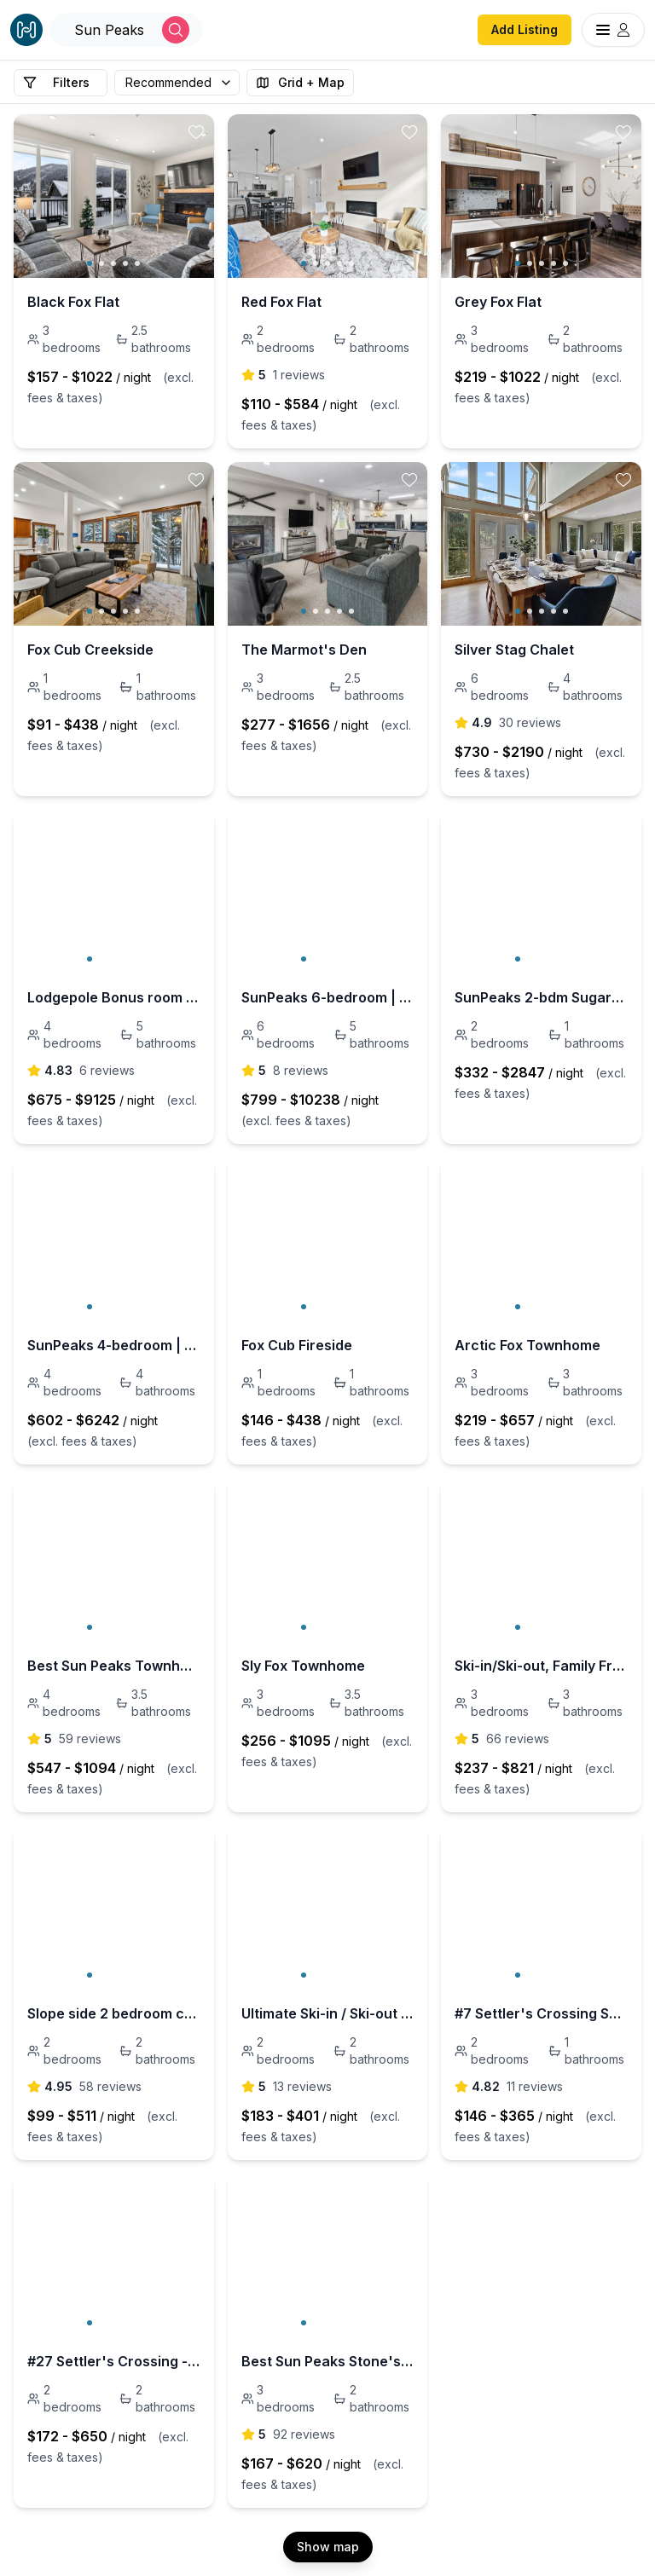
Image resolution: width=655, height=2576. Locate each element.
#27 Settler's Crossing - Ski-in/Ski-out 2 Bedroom (113, 2361)
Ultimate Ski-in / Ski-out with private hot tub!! (327, 2013)
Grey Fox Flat (498, 301)
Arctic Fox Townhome (527, 1345)
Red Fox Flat (281, 301)
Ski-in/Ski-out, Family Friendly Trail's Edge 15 (541, 1665)
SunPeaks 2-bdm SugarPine (541, 997)
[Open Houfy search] (126, 30)
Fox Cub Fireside (296, 1345)
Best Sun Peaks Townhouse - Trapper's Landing (113, 1665)
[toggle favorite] (196, 132)
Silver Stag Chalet (514, 649)
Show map (328, 2546)
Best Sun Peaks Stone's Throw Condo (327, 2361)
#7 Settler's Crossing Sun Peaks (541, 2013)
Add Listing (524, 29)
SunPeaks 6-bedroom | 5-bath (327, 997)
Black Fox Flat (73, 301)
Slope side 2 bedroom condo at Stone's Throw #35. (113, 2013)
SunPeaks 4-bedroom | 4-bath (113, 1345)
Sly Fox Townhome (303, 1665)
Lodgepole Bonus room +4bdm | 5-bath (113, 997)
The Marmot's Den (304, 649)
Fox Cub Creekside (90, 649)
